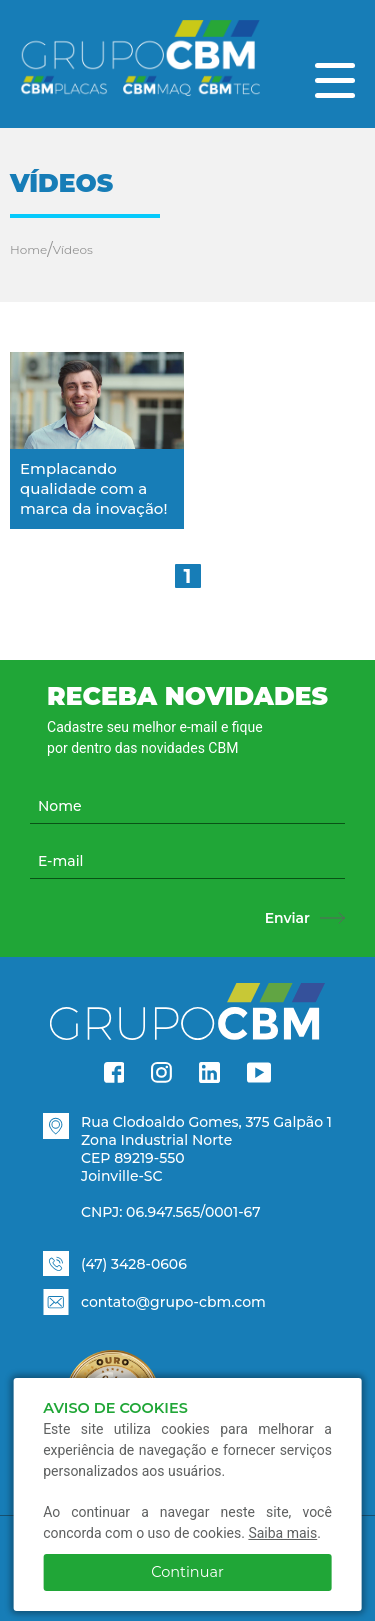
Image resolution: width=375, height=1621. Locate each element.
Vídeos (73, 249)
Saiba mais (282, 1533)
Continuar (187, 1572)
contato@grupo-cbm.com (173, 1302)
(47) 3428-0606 (134, 1264)
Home (28, 249)
